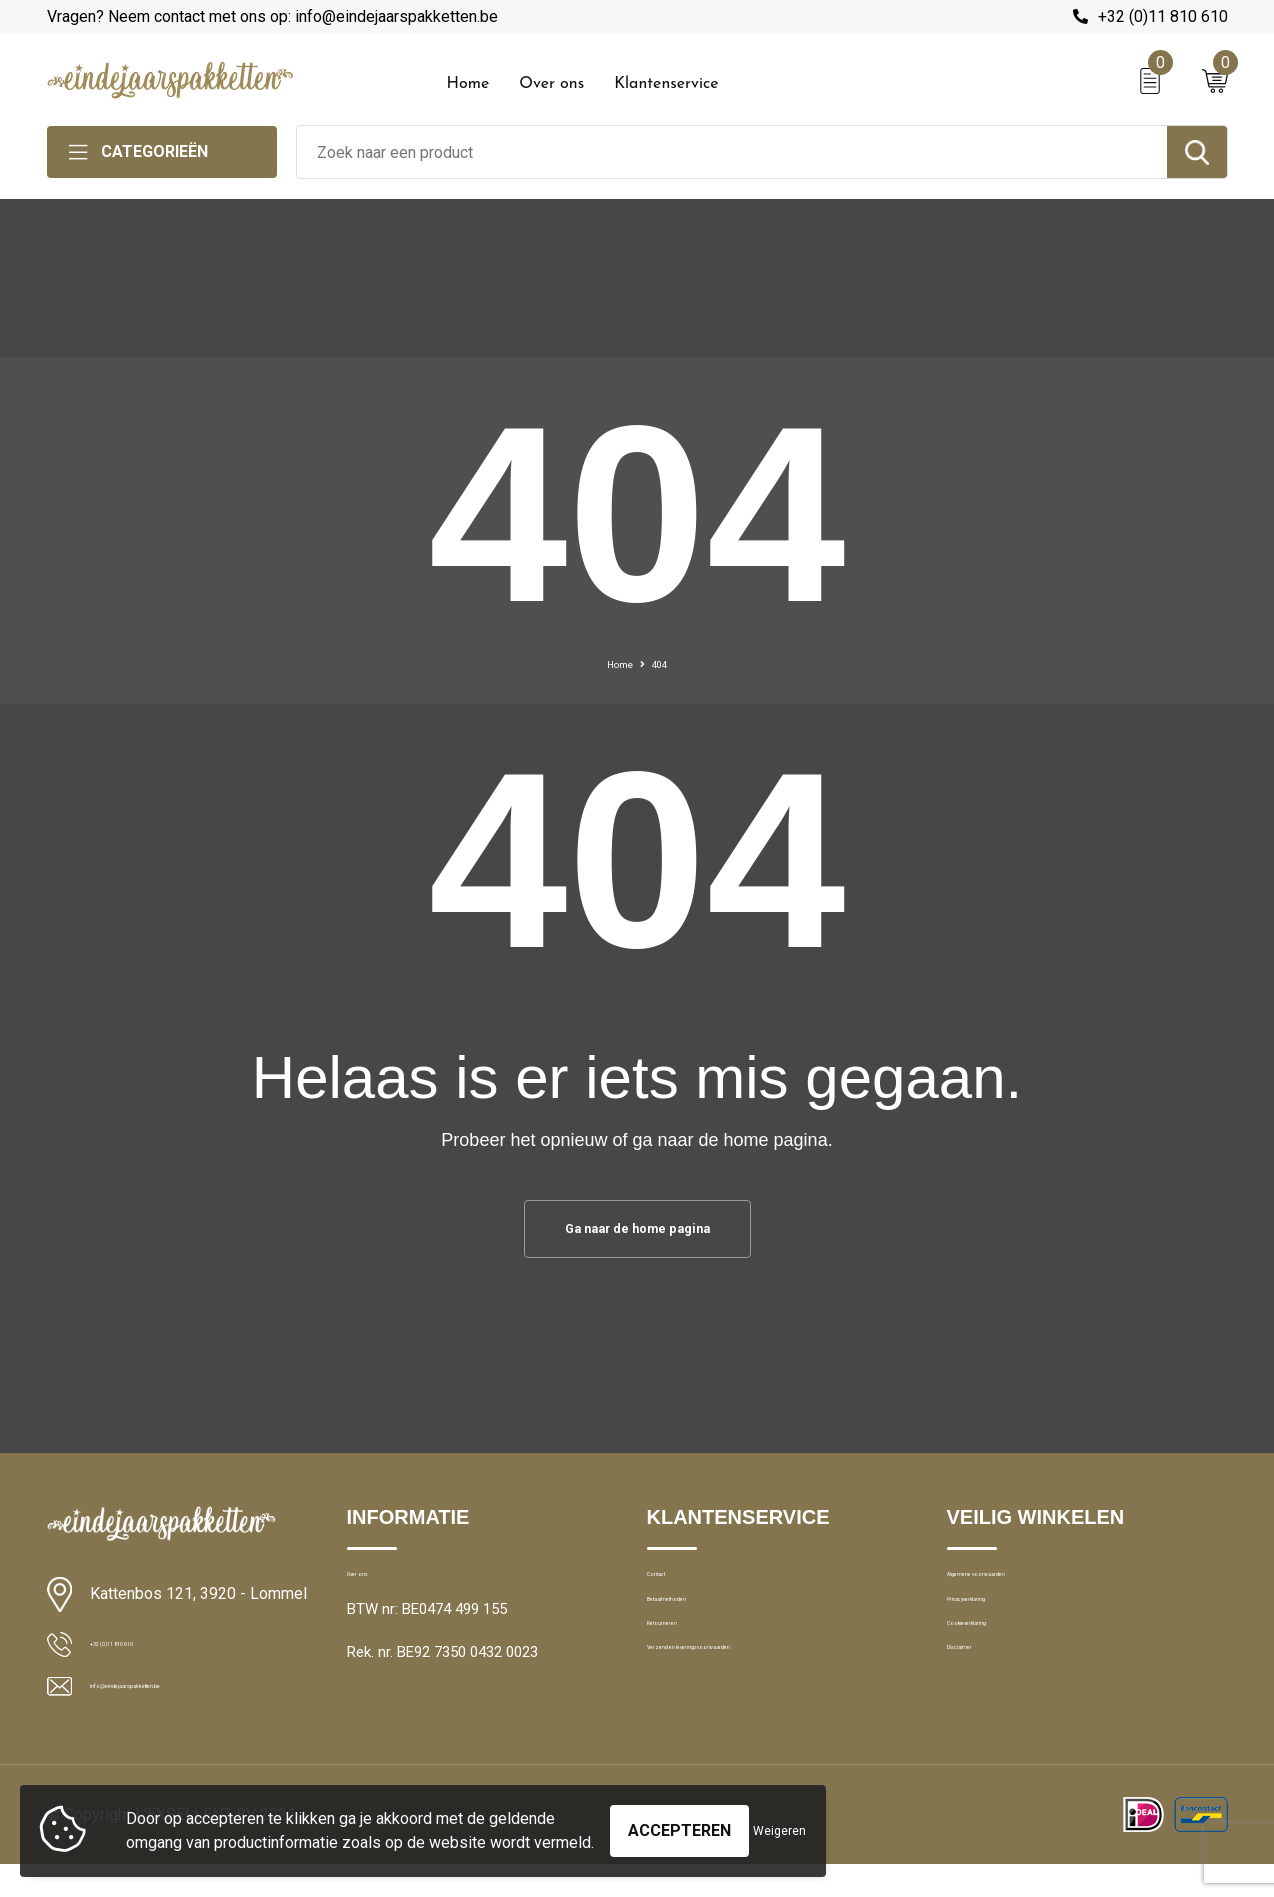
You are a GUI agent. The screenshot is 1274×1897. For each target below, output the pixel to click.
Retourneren (687, 1677)
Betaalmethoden (701, 1634)
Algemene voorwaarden (1025, 1591)
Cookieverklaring (1001, 1677)
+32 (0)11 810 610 (1163, 16)
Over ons (551, 84)
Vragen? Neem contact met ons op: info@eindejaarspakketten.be (272, 16)
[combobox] (732, 152)
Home (468, 84)
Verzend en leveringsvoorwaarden (758, 1720)
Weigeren (779, 1821)
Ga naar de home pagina (637, 1232)
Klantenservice (666, 84)
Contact (673, 1591)
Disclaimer (981, 1720)
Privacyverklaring (1001, 1634)
